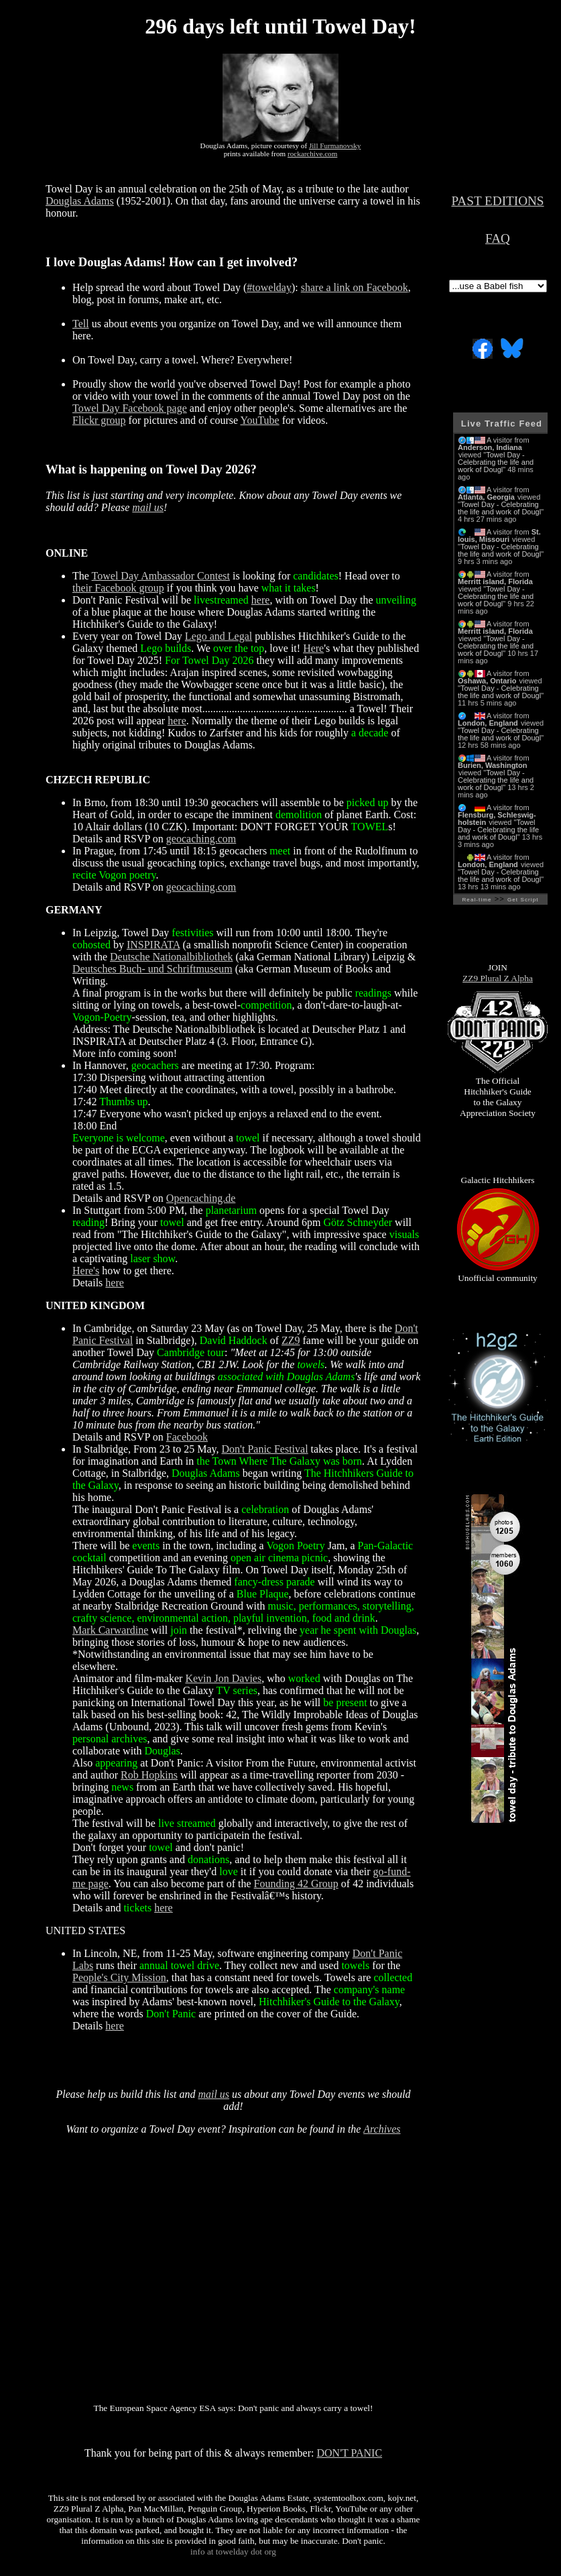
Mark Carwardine (110, 1630)
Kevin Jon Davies (223, 1678)
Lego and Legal (218, 636)
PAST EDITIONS (497, 201)
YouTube (259, 420)
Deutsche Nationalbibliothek (171, 956)
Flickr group (99, 420)
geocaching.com (201, 838)
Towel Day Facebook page (129, 408)
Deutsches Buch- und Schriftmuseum (152, 968)
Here (313, 648)
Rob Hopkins (149, 1775)
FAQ (497, 238)
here (260, 600)
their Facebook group (118, 588)
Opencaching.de (201, 1198)
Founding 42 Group (296, 1883)
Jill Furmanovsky (335, 146)
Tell (80, 323)
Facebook (187, 1437)
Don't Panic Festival (265, 1449)
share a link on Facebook (354, 287)
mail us (148, 507)
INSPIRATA (153, 944)
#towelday (269, 287)
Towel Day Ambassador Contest (161, 575)
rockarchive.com (312, 154)
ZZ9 (291, 1340)
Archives (381, 2129)
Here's (85, 1270)
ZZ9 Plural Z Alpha (497, 978)
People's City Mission (119, 1977)
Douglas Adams (80, 201)
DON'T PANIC (350, 2453)
